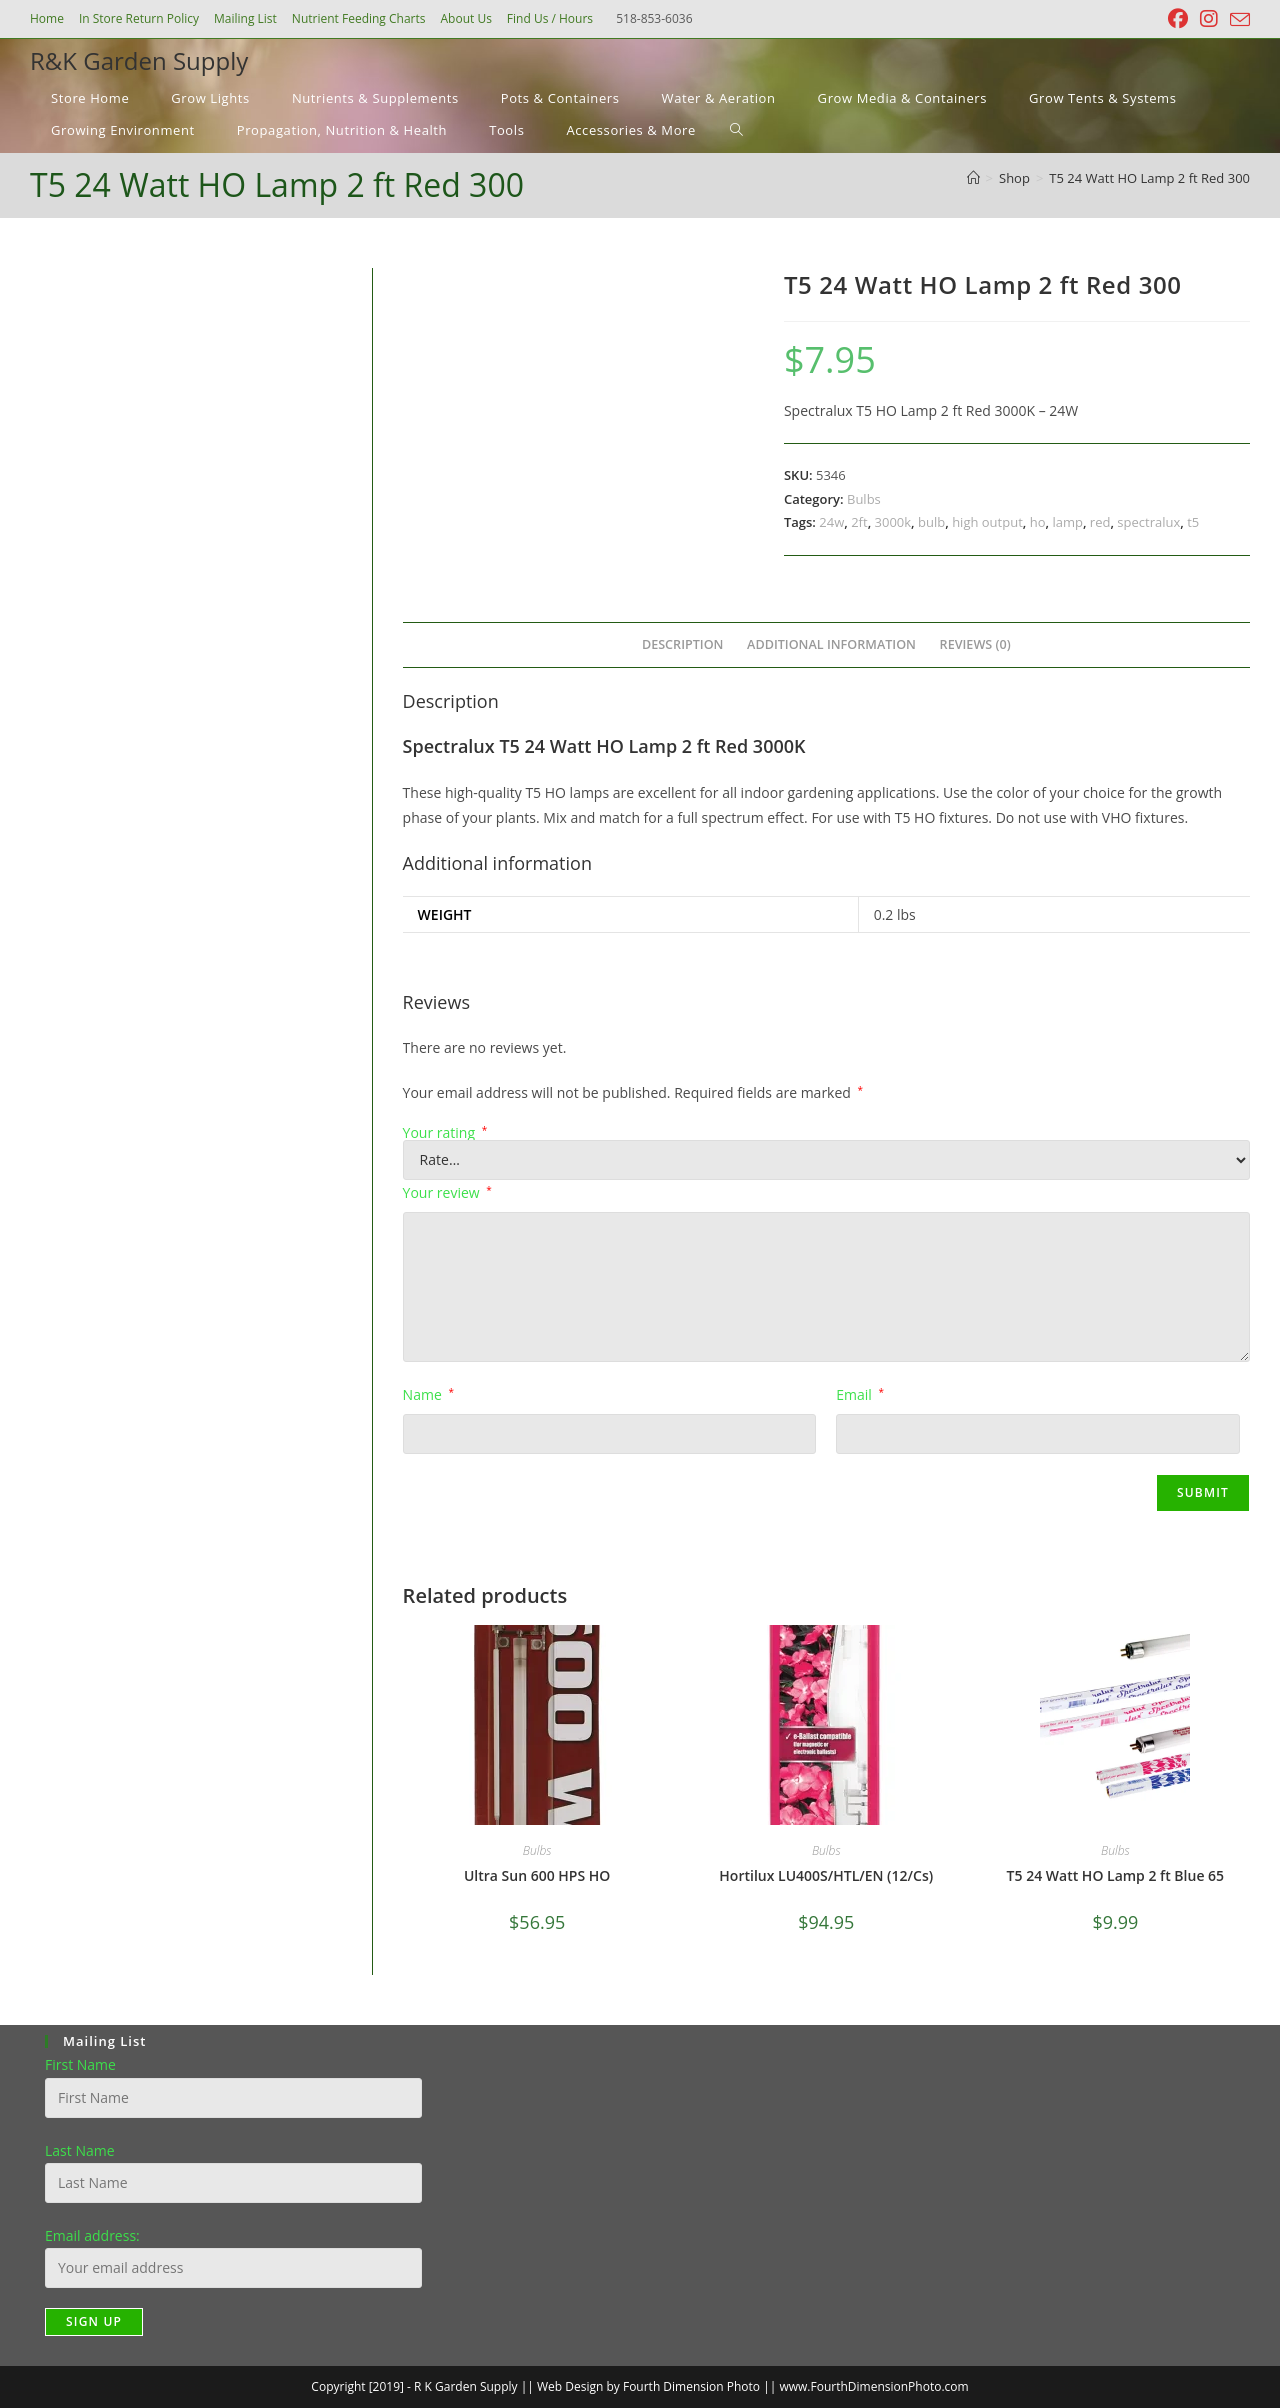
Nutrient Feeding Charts (359, 18)
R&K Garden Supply (139, 60)
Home (47, 18)
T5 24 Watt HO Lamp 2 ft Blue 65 (1116, 1875)
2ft (859, 522)
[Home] (973, 178)
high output (987, 522)
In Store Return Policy (139, 18)
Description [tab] (683, 644)
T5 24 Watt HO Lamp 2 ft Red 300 (1149, 178)
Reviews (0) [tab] (975, 644)
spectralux (1148, 522)
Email (860, 1394)
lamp (1067, 522)
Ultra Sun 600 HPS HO (537, 1875)
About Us (465, 18)
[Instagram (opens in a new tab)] (1209, 19)
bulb (931, 522)
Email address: (92, 2235)
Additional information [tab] (831, 644)
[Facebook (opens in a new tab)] (1178, 19)
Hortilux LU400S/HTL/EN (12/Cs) (826, 1875)
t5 (1193, 522)
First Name (80, 2064)
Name (428, 1394)
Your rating (445, 1133)
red (1100, 522)
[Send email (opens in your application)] (1237, 20)
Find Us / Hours (550, 18)
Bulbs (864, 499)
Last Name (80, 2150)
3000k (893, 522)
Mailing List (245, 18)
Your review (447, 1192)
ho (1038, 522)
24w (831, 522)
